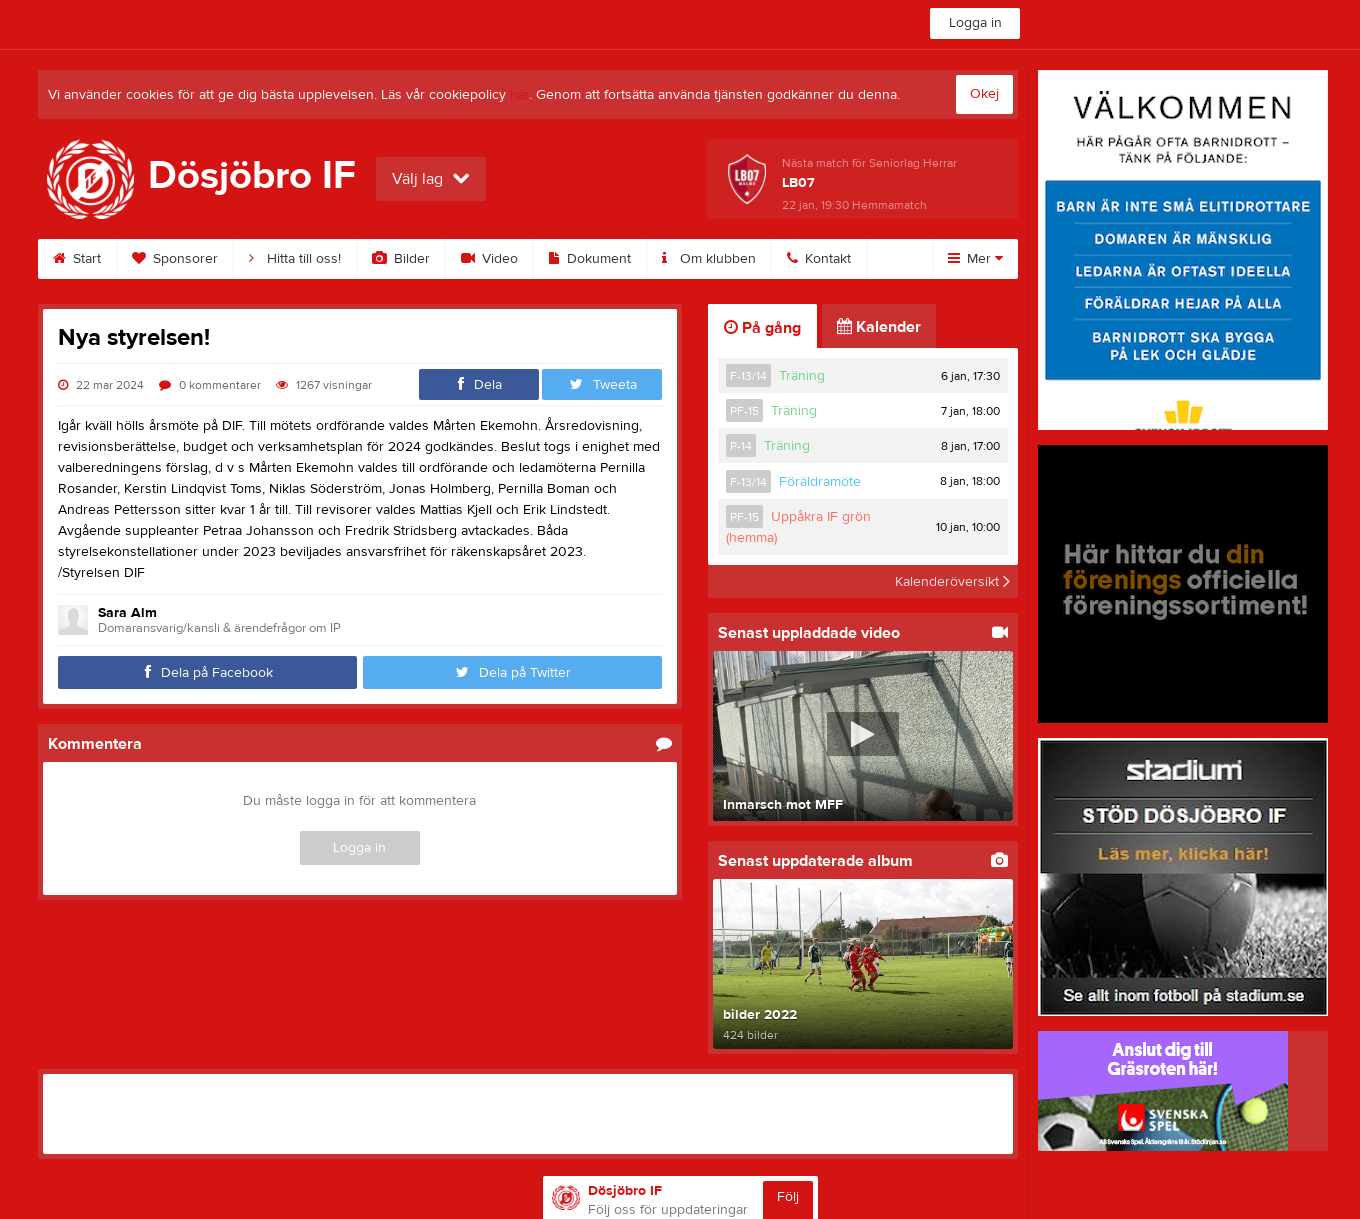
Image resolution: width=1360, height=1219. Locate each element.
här (519, 95)
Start (77, 259)
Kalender (879, 327)
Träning (802, 376)
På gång (762, 328)
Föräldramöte (820, 482)
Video (489, 259)
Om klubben (709, 259)
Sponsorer (175, 259)
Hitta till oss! (295, 259)
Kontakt (819, 259)
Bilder (401, 259)
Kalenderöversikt (952, 581)
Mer (975, 259)
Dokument (590, 259)
